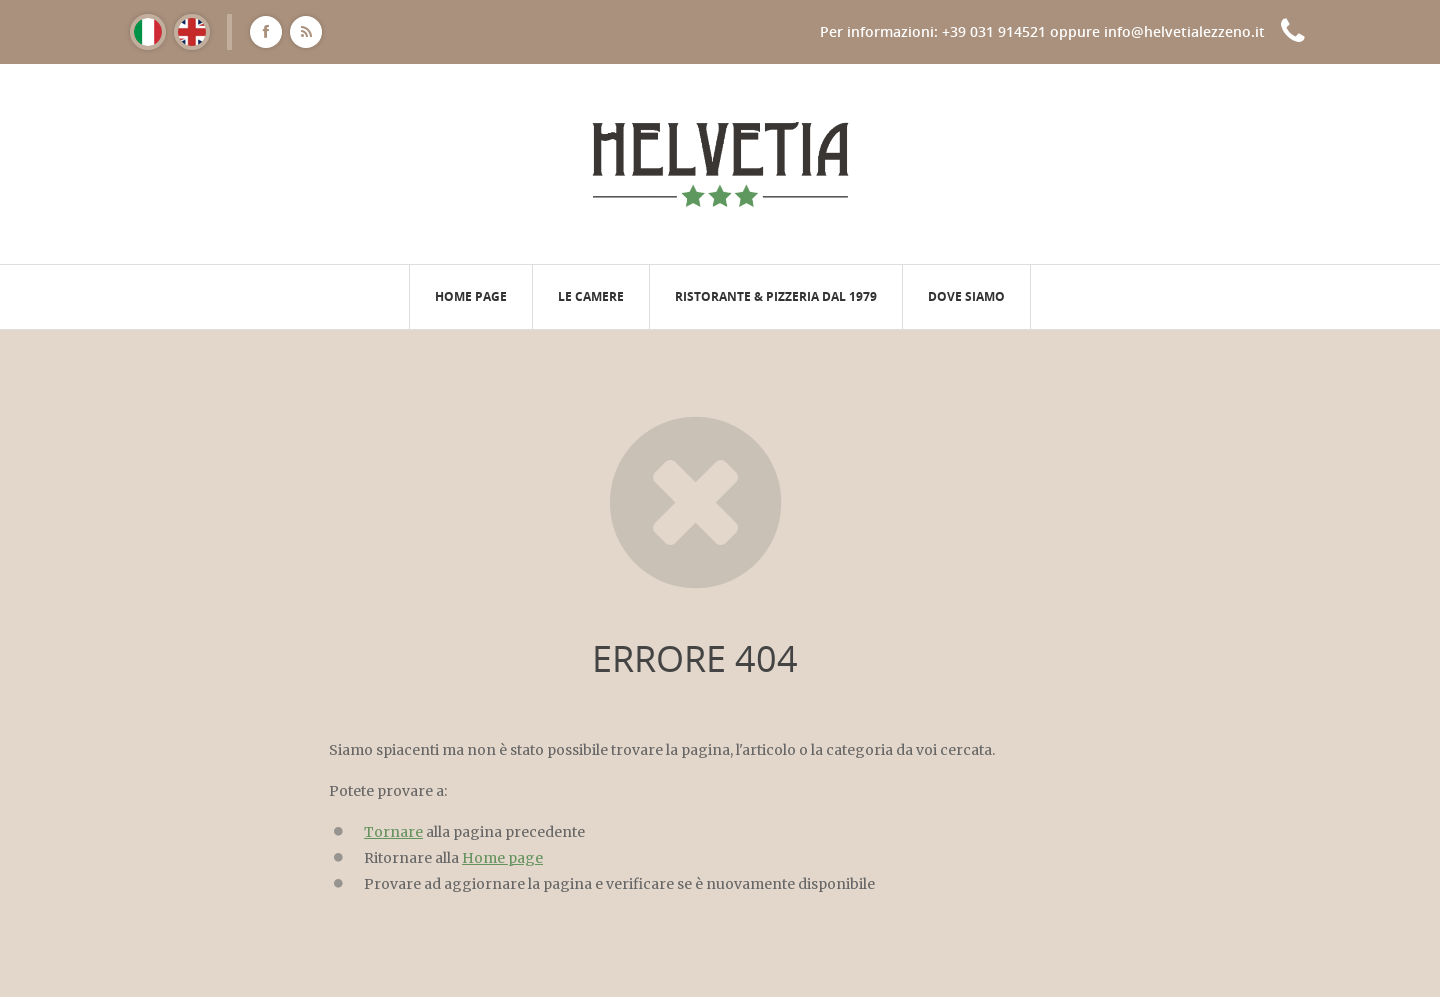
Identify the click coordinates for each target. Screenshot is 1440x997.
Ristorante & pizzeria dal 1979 (776, 296)
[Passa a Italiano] (148, 32)
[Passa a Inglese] (192, 32)
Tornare (393, 832)
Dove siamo (966, 296)
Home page (471, 296)
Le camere (591, 296)
